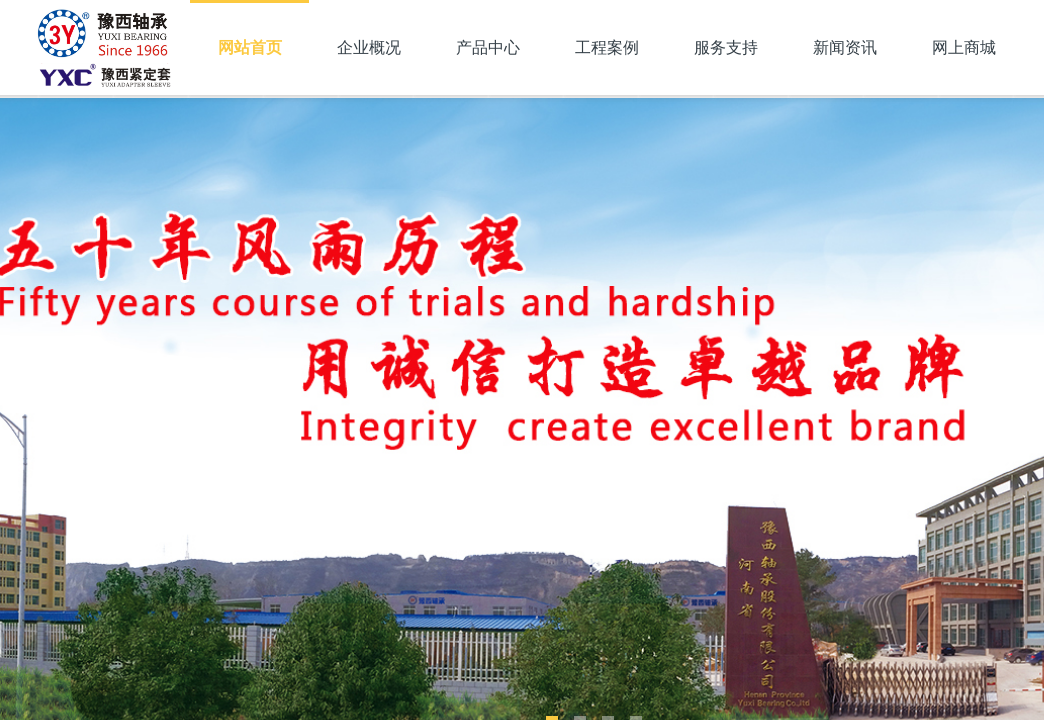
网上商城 (964, 47)
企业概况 (369, 47)
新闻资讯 (845, 47)
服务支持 (726, 47)
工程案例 (607, 47)
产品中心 (488, 47)
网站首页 (250, 47)
